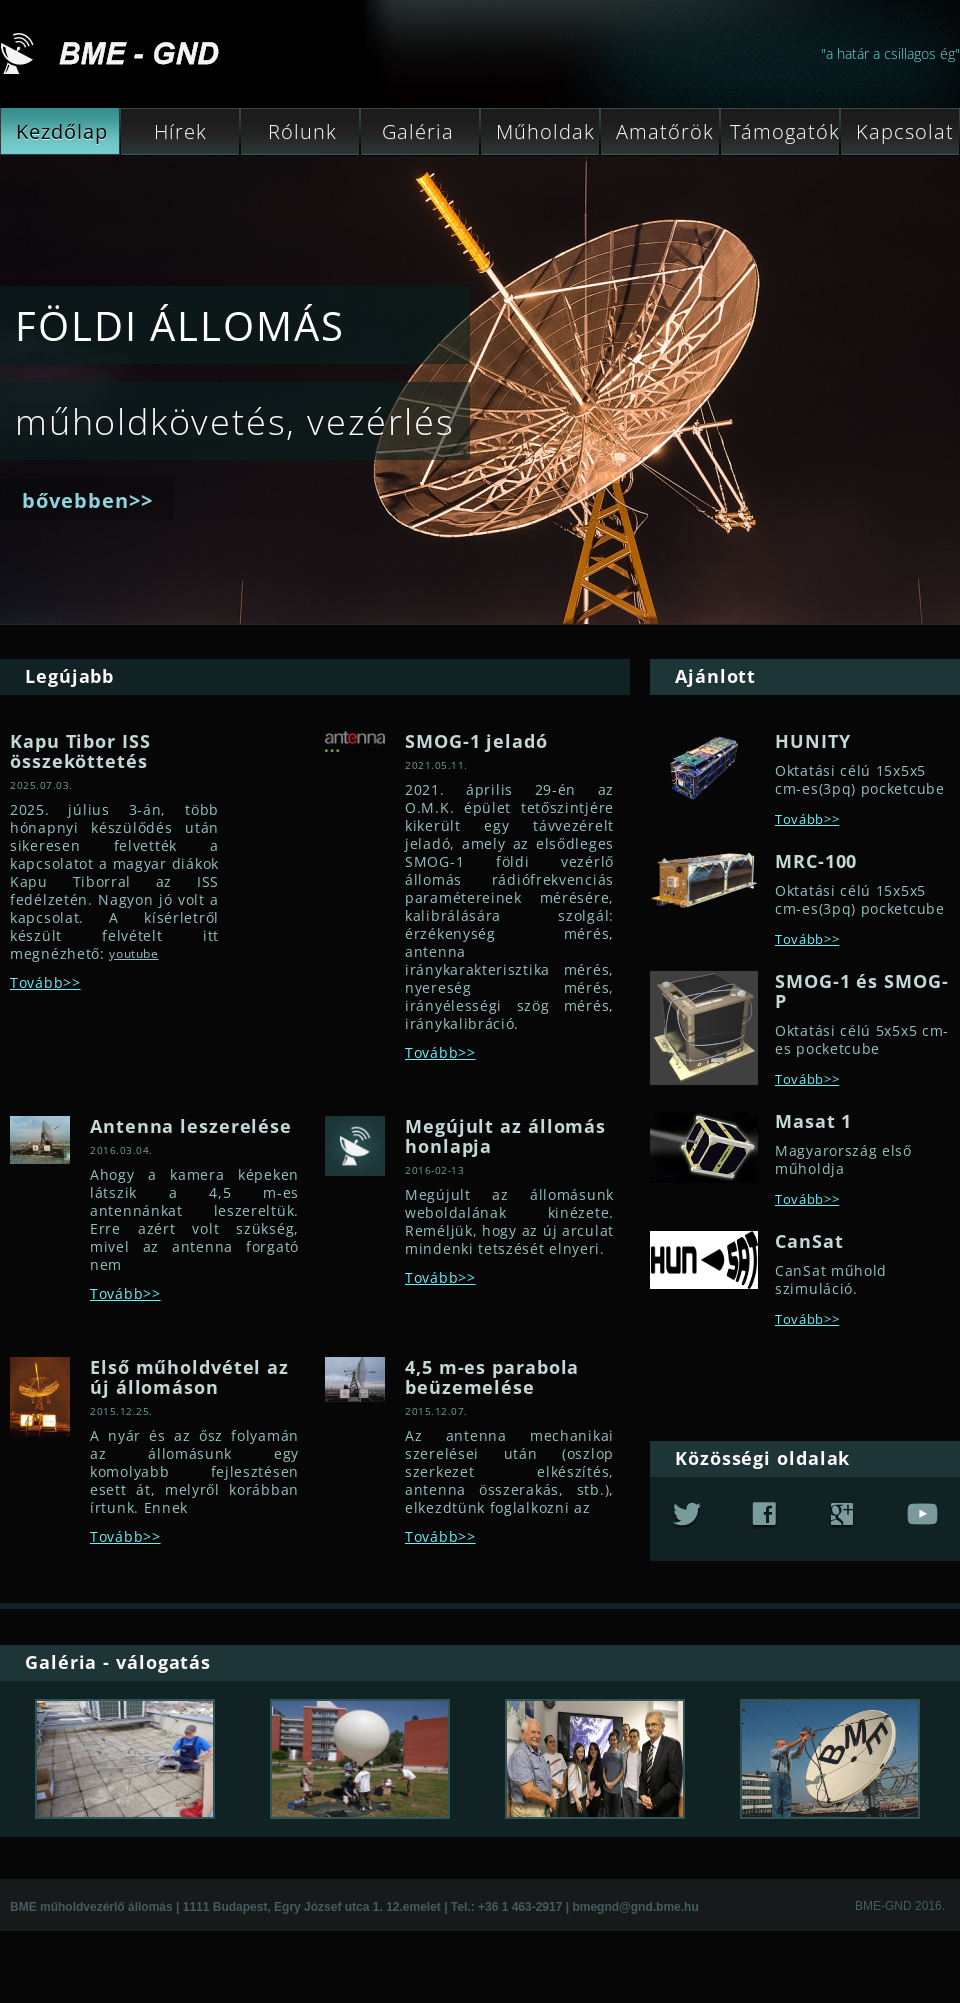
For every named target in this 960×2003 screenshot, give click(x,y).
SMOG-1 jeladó (476, 741)
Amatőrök (662, 132)
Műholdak (542, 132)
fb (764, 1515)
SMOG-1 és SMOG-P (862, 991)
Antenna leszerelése (191, 1126)
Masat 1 (813, 1121)
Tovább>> (45, 983)
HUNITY (812, 741)
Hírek (168, 132)
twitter (686, 1516)
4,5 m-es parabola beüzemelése (492, 1377)
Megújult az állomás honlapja (505, 1136)
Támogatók (785, 132)
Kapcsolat (902, 132)
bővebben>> (87, 500)
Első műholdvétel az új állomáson (189, 1377)
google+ (842, 1515)
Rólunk (293, 132)
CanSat (809, 1241)
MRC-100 (816, 861)
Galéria (412, 132)
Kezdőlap (59, 132)
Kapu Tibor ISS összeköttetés (80, 751)
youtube (133, 953)
